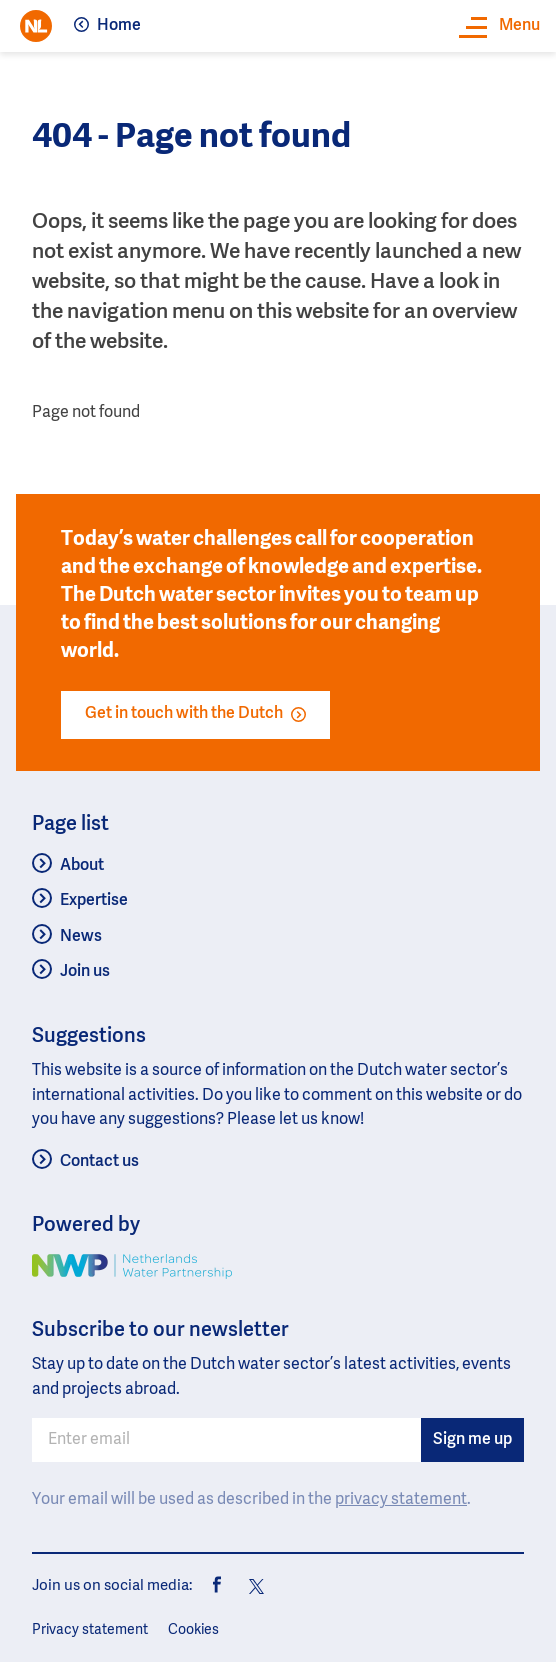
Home (119, 26)
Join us (85, 972)
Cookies (193, 1630)
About (82, 866)
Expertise (94, 901)
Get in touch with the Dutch (195, 714)
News (81, 937)
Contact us (99, 1162)
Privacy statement (90, 1630)
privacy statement (401, 1500)
